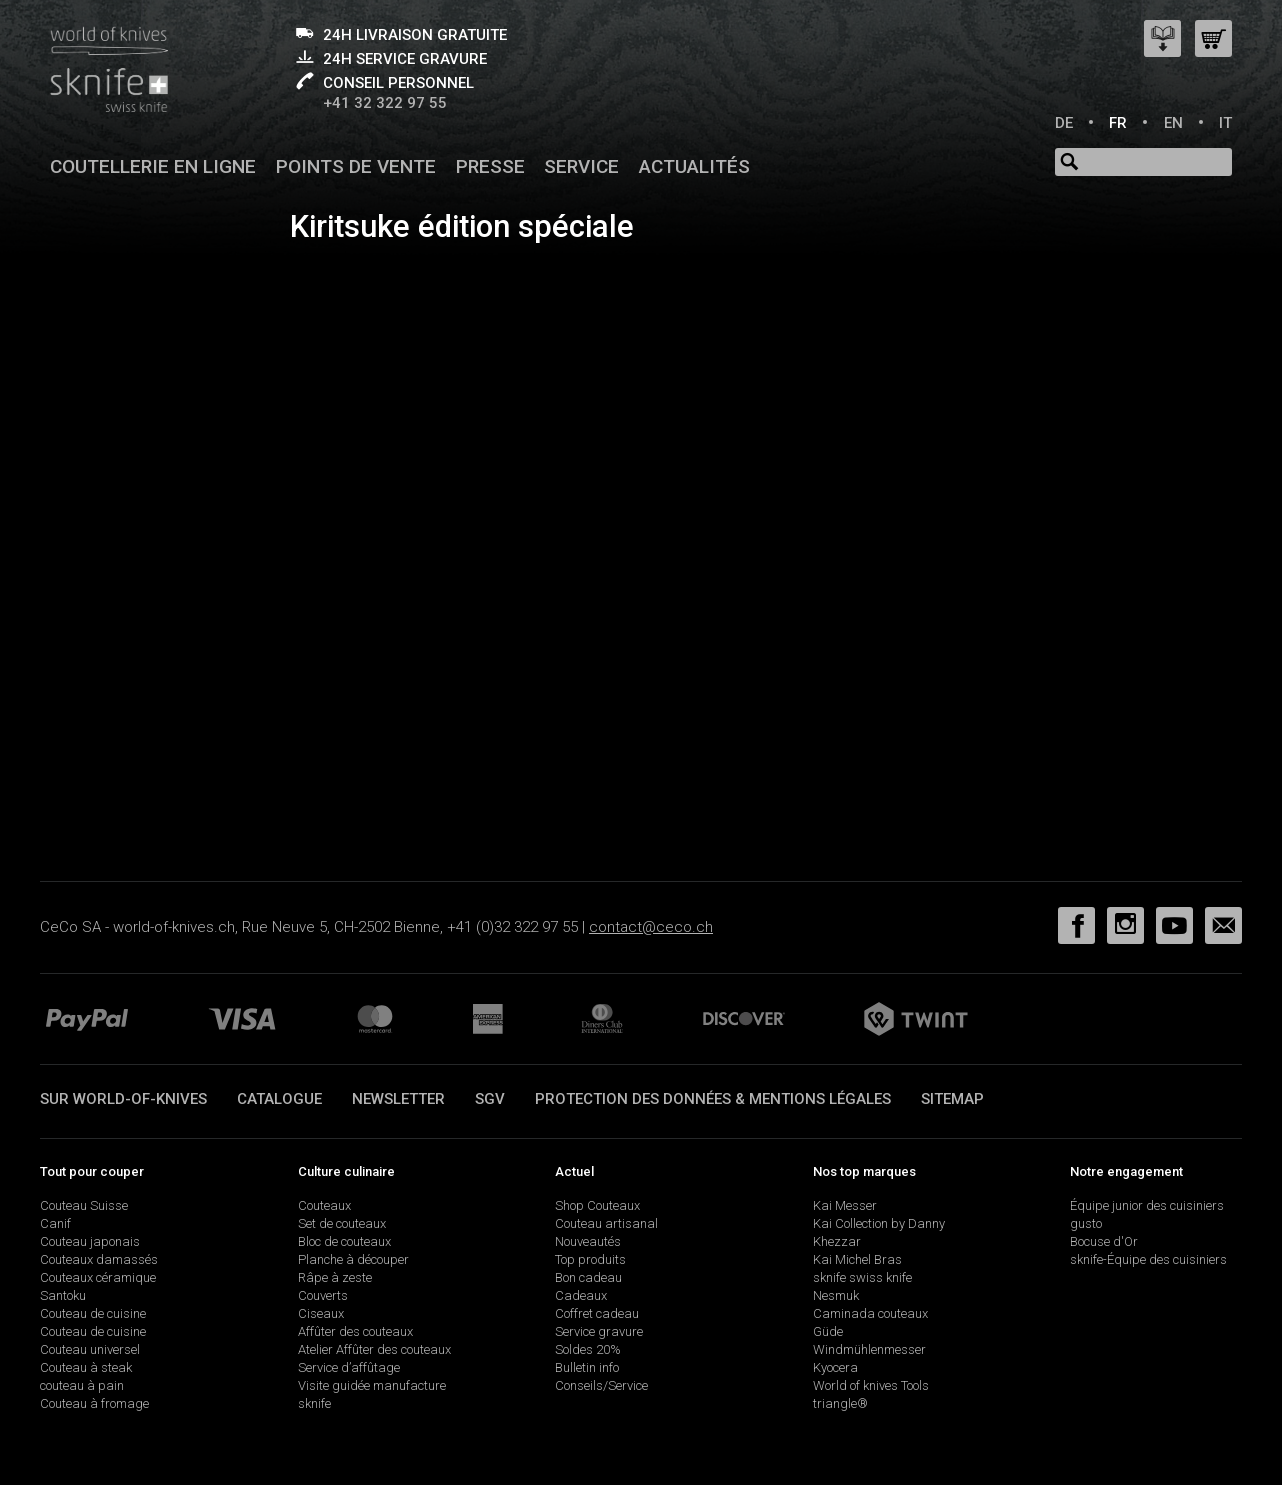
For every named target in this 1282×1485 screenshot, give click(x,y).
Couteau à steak (86, 1367)
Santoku (63, 1295)
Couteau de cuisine (93, 1313)
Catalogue (279, 1099)
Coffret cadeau (597, 1313)
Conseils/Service (601, 1385)
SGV (490, 1099)
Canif (55, 1223)
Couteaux (324, 1205)
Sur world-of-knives (123, 1099)
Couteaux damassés (99, 1259)
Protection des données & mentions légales (713, 1099)
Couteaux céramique (98, 1277)
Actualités (694, 166)
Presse (490, 166)
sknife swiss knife (862, 1277)
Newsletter (398, 1099)
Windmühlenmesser (869, 1349)
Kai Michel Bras (857, 1259)
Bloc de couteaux (344, 1241)
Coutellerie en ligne (153, 166)
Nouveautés (588, 1241)
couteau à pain (82, 1385)
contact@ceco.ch (651, 927)
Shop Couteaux (597, 1205)
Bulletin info (587, 1367)
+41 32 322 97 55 (385, 103)
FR (1118, 123)
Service (581, 166)
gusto (1086, 1223)
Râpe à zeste (335, 1277)
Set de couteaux (342, 1223)
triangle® (840, 1403)
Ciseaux (321, 1313)
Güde (828, 1331)
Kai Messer (845, 1205)
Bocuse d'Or (1104, 1241)
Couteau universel (90, 1349)
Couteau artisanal (606, 1223)
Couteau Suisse (84, 1205)
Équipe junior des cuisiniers (1147, 1205)
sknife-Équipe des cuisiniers (1148, 1259)
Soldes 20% (588, 1349)
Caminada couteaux (870, 1313)
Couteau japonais (90, 1241)
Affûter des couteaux (355, 1331)
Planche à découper (353, 1259)
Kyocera (835, 1367)
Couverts (323, 1295)
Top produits (590, 1259)
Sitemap (952, 1099)
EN (1173, 123)
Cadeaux (581, 1295)
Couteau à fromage (94, 1403)
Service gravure (599, 1331)
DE (1064, 123)
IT (1225, 123)
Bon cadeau (588, 1277)
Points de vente (356, 166)
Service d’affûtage (349, 1367)
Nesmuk (836, 1295)
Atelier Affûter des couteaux (374, 1349)
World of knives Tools (871, 1385)
